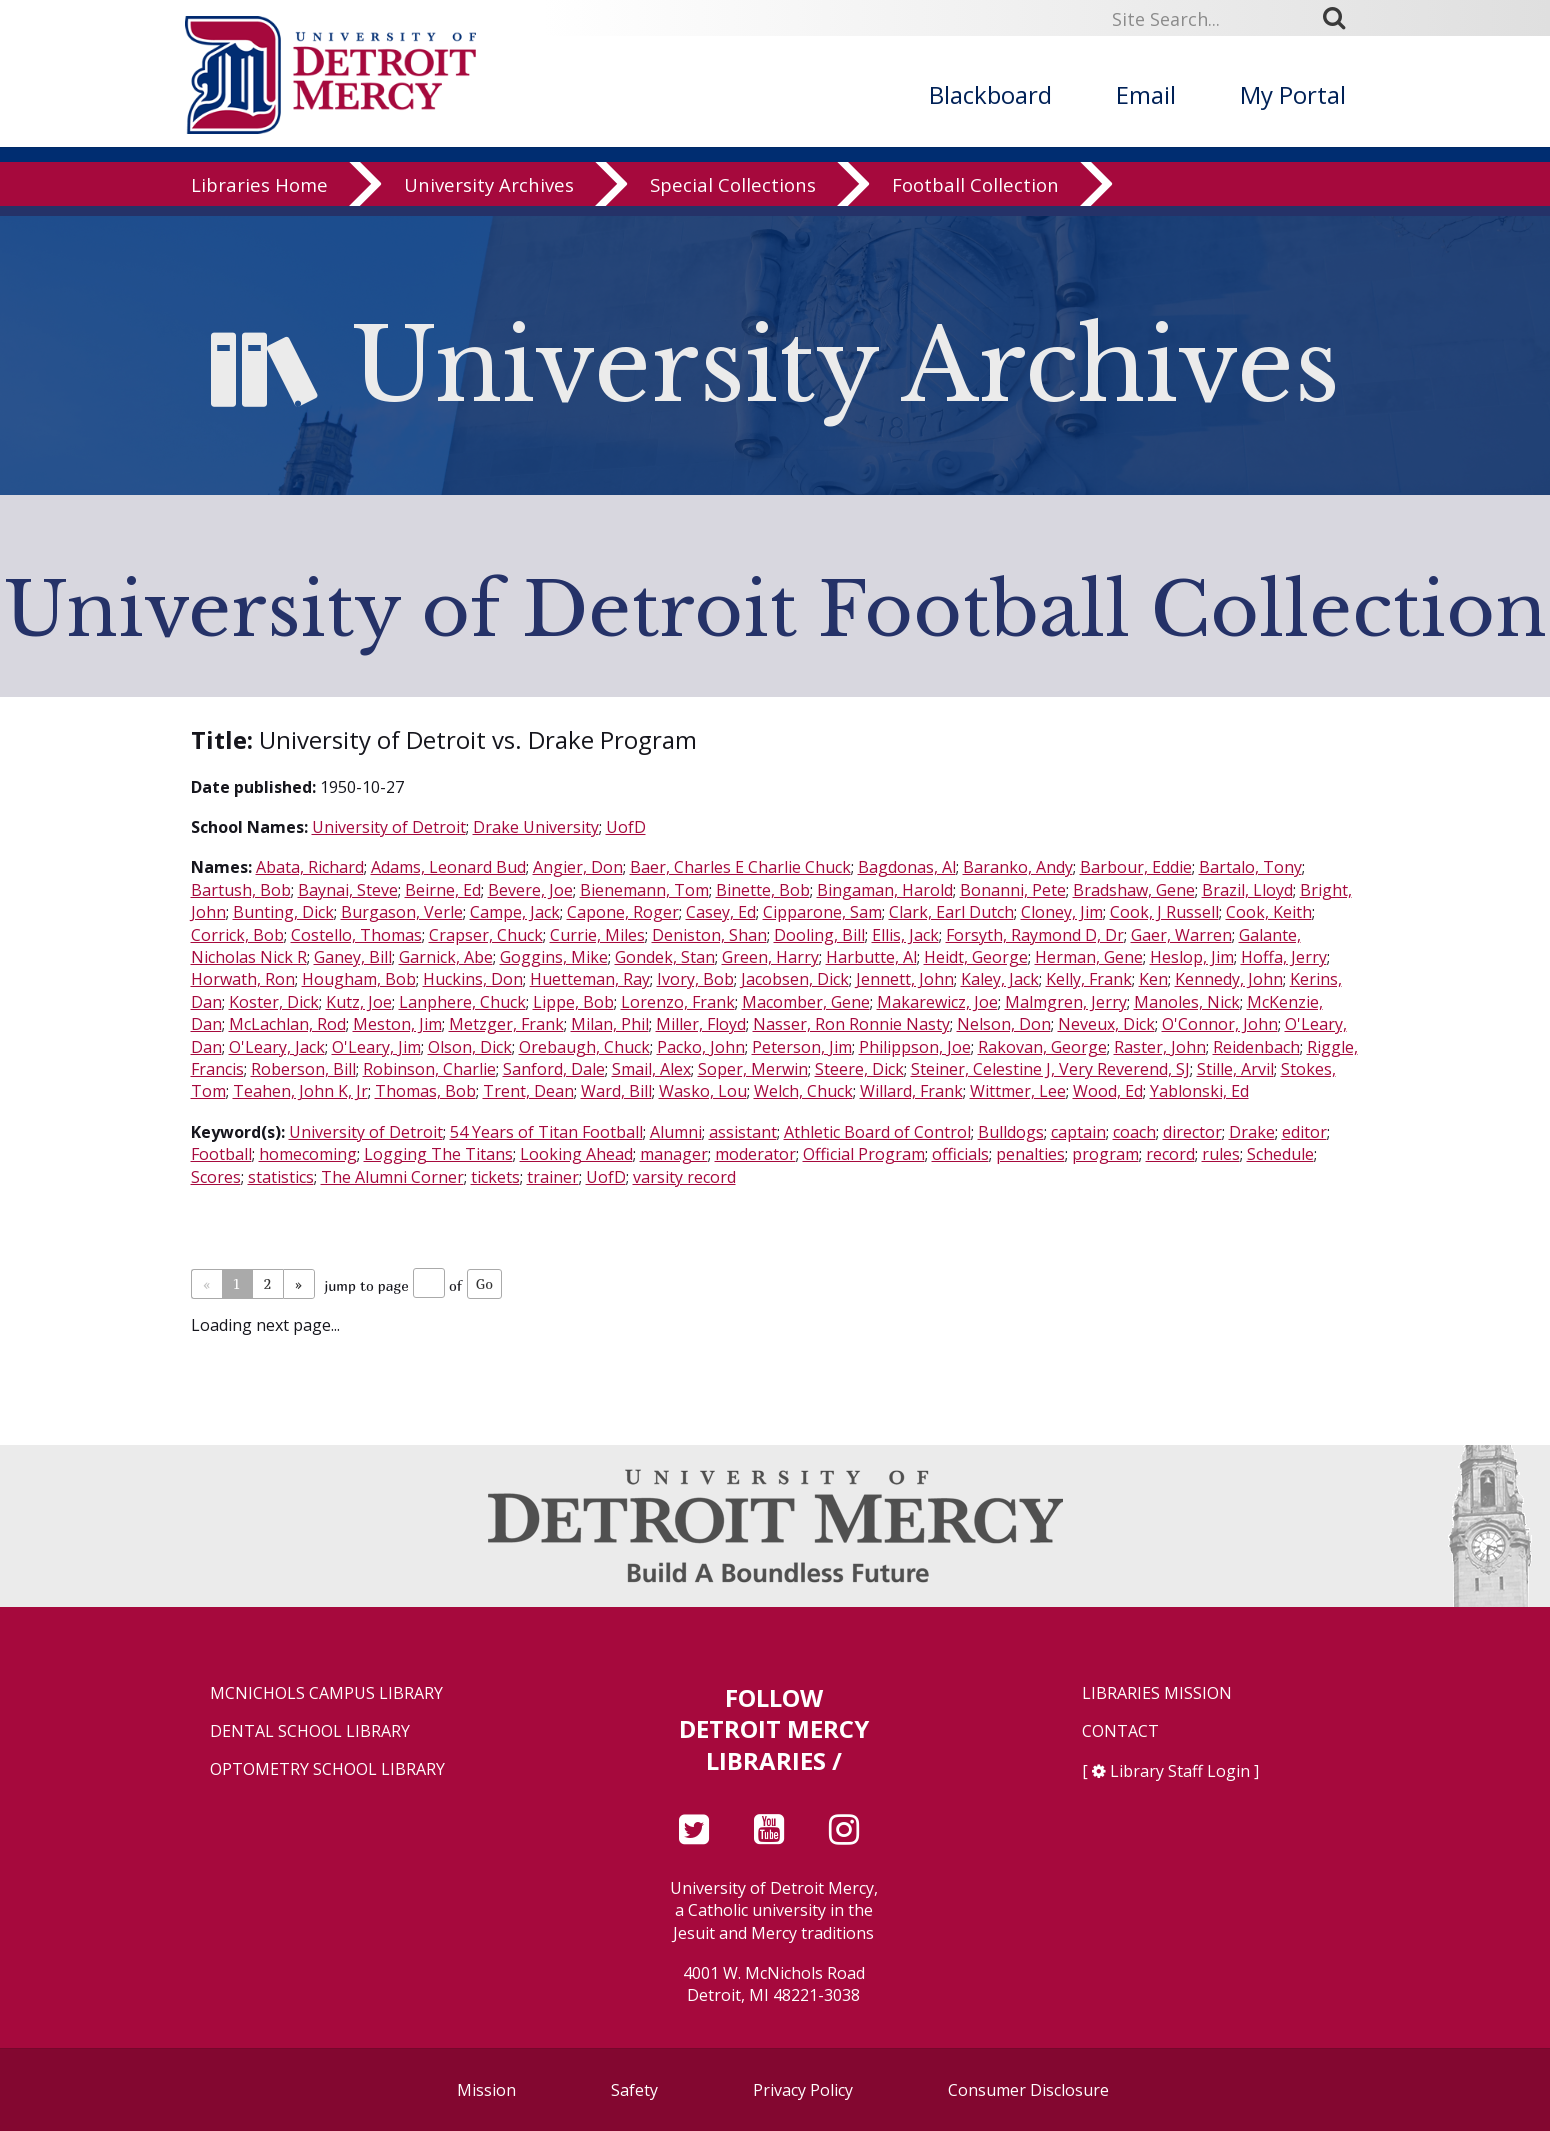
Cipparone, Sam (822, 912)
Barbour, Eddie (1136, 867)
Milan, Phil (610, 1024)
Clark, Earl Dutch (951, 912)
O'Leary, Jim (376, 1047)
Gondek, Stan (665, 957)
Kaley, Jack (1000, 979)
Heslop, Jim (1192, 957)
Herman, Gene (1089, 957)
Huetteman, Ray (590, 979)
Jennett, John (905, 979)
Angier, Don (578, 867)
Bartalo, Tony (1250, 867)
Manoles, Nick (1187, 1002)
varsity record (684, 1177)
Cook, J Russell (1164, 912)
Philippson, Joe (915, 1047)
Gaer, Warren (1181, 935)
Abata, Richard (310, 867)
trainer (553, 1177)
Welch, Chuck (803, 1091)
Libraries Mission (1157, 1693)
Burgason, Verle (402, 912)
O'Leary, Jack (277, 1047)
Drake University (536, 827)
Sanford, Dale (554, 1069)
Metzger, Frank (506, 1024)
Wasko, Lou (703, 1091)
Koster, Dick (274, 1002)
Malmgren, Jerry (1066, 1002)
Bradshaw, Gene (1134, 890)
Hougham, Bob (359, 979)
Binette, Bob (763, 890)
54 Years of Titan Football (546, 1132)
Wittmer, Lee (1018, 1091)
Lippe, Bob (573, 1002)
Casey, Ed (721, 912)
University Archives (489, 194)
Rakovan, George (1042, 1047)
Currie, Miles (597, 935)
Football (221, 1154)
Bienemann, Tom (644, 890)
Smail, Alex (651, 1069)
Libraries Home (259, 194)
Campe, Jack (515, 912)
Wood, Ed (1108, 1091)
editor (1304, 1132)
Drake (1252, 1132)
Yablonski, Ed (1199, 1091)
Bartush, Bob (241, 890)
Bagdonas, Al (907, 867)
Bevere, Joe (530, 890)
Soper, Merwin (753, 1069)
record (1170, 1154)
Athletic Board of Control (877, 1132)
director (1192, 1132)
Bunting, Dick (283, 912)
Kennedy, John (1229, 979)
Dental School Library (310, 1731)
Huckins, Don (473, 979)
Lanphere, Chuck (462, 1002)
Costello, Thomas (356, 935)
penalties (1030, 1154)
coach (1134, 1132)
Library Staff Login (1180, 1771)
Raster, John (1160, 1047)
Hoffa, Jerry (1284, 957)
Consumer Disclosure (1028, 2090)
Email (1146, 94)
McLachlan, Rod (287, 1024)
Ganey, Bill (353, 957)
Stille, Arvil (1235, 1069)
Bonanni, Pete (1013, 890)
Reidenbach (1256, 1047)
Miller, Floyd (701, 1024)
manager (674, 1154)
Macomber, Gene (806, 1002)
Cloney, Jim (1062, 912)
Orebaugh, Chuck (584, 1047)
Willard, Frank (911, 1091)
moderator (755, 1154)
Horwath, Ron (243, 979)
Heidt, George (976, 957)
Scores (216, 1177)
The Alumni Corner (392, 1177)
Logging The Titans (438, 1154)
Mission (486, 2090)
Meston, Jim (397, 1024)
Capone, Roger (623, 912)
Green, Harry (770, 957)
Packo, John (701, 1047)
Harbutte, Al (871, 957)
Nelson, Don (1004, 1024)
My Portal (1293, 94)
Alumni (676, 1132)
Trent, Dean (528, 1091)
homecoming (308, 1154)
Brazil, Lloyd (1247, 890)
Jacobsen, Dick (795, 979)
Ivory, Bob (695, 979)
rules (1221, 1154)
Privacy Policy (803, 2090)
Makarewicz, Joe (937, 1002)
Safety (634, 2090)
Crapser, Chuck (486, 935)
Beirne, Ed (443, 890)
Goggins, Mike (554, 957)
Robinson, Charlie (429, 1069)
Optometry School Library (327, 1769)
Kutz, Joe (359, 1002)
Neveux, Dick (1106, 1024)
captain (1078, 1132)
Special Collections (733, 194)
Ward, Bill (616, 1091)
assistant (743, 1132)
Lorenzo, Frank (678, 1002)
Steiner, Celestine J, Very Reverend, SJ (1050, 1069)
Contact (1120, 1731)
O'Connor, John (1220, 1024)
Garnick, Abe (446, 957)
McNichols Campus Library (326, 1693)
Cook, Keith (1269, 912)
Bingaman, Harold (885, 890)
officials (960, 1154)
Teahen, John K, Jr (300, 1091)
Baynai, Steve (348, 890)
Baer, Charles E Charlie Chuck (740, 867)
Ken (1153, 979)
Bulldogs (1011, 1132)
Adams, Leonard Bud (448, 867)
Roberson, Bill (303, 1069)
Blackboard (990, 94)
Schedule (1280, 1154)
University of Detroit (389, 827)
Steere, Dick (859, 1069)
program (1105, 1154)
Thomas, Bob (425, 1091)
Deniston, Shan (709, 935)
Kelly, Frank (1089, 979)
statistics (281, 1177)
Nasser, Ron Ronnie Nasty (851, 1024)
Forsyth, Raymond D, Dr (1035, 935)
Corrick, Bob (237, 935)
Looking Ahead (576, 1154)
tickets (495, 1177)
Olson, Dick (470, 1047)
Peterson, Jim (802, 1047)
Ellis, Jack (905, 935)
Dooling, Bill (819, 935)
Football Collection (975, 194)
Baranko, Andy (1018, 867)
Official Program (864, 1154)
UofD (626, 827)
